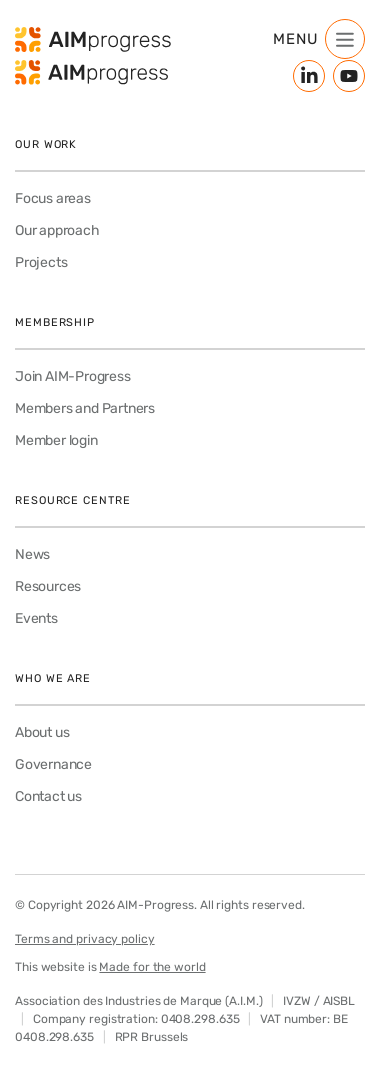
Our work (46, 144)
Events (36, 618)
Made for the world (152, 967)
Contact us (48, 796)
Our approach (57, 230)
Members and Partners (85, 408)
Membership (55, 322)
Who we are (53, 678)
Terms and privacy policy (85, 939)
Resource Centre (73, 500)
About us (42, 732)
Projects (41, 262)
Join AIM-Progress (73, 376)
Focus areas (53, 198)
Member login (56, 440)
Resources (48, 586)
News (32, 554)
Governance (53, 764)
